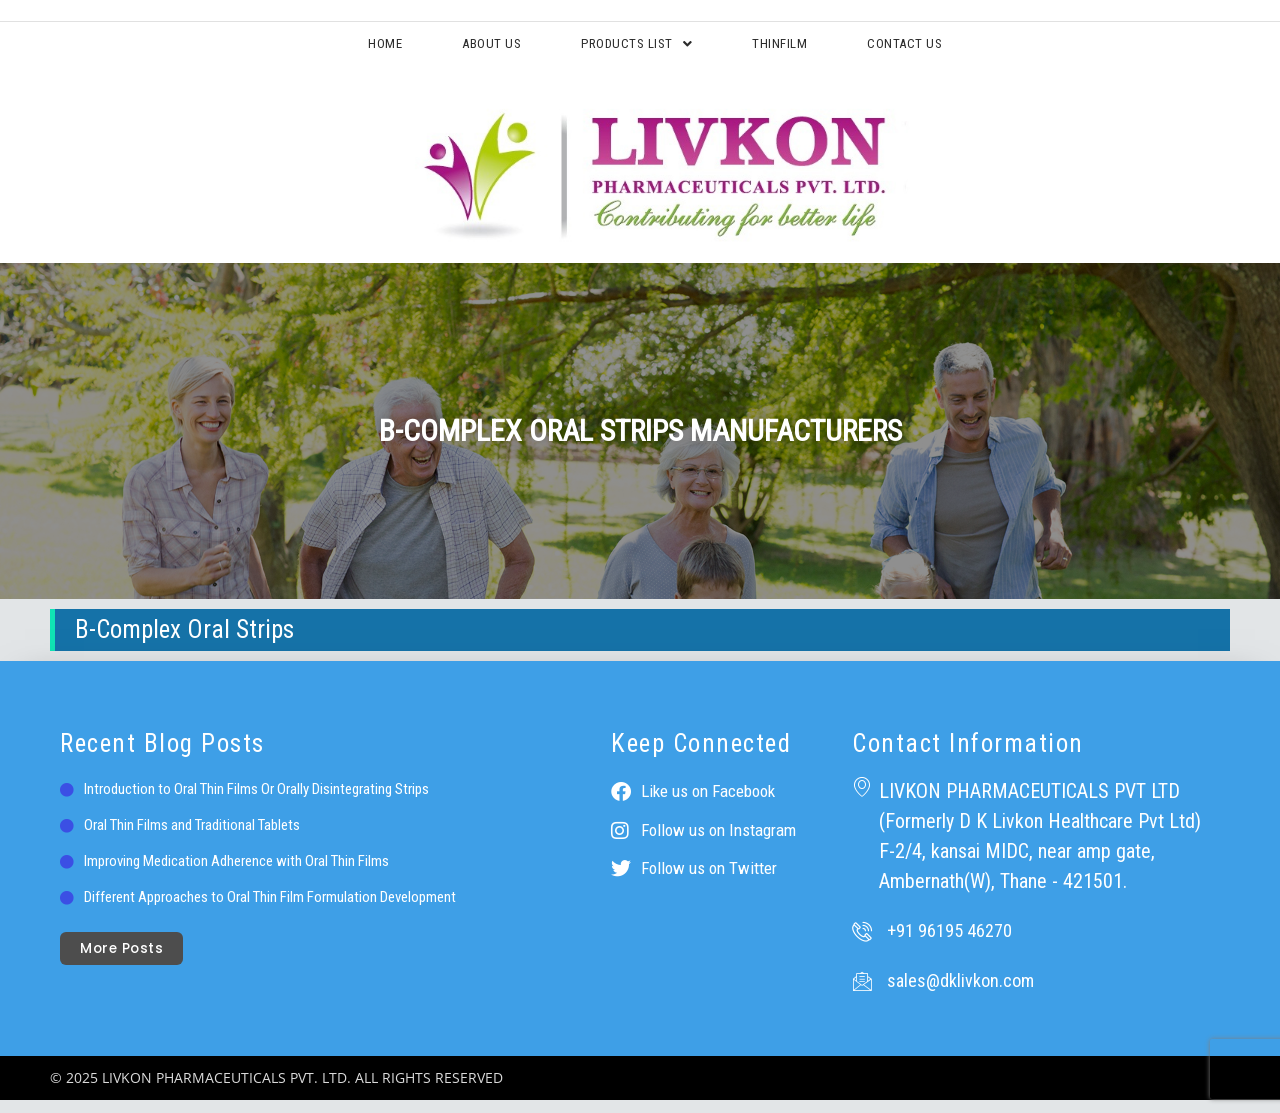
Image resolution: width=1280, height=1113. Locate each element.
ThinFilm (813, 49)
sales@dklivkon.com (960, 993)
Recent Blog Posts (162, 756)
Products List (632, 49)
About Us (449, 49)
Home (313, 49)
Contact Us (973, 49)
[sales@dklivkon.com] (862, 994)
